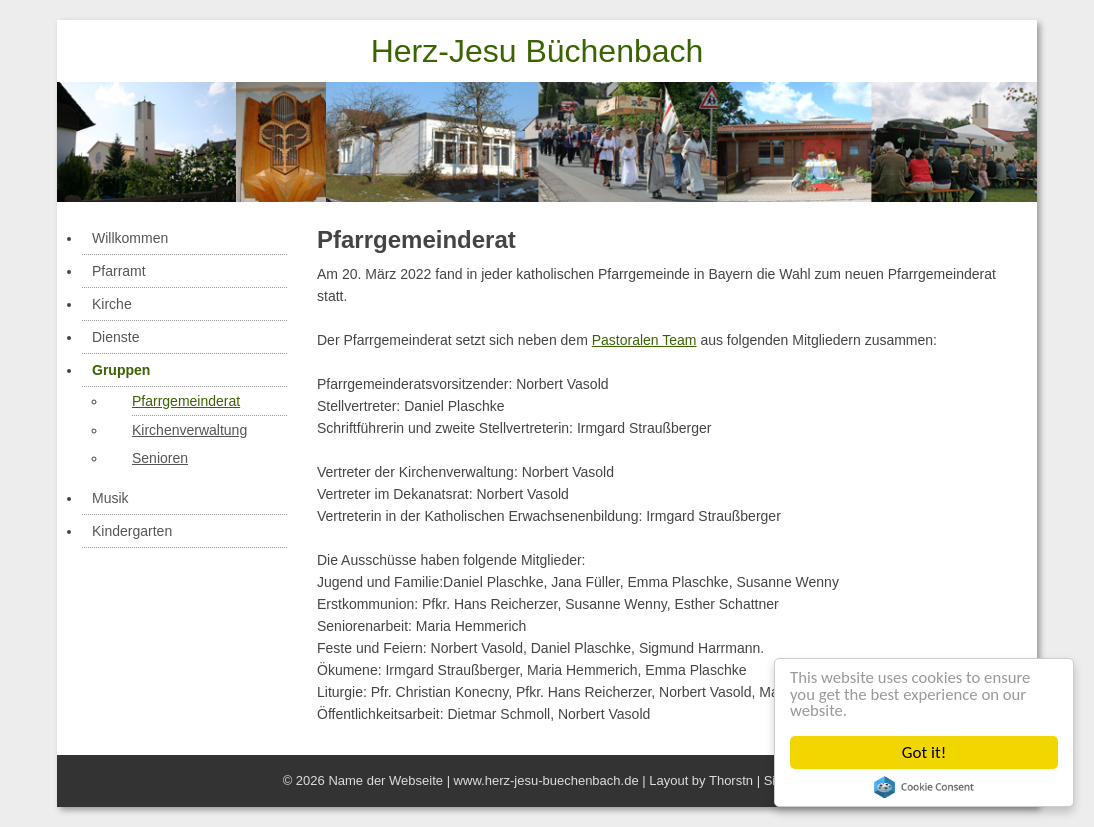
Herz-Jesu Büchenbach (537, 51)
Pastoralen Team (644, 340)
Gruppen (121, 370)
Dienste (115, 337)
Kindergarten (132, 531)
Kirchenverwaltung (189, 430)
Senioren (160, 458)
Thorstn (731, 780)
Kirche (112, 304)
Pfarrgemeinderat (186, 401)
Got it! (924, 752)
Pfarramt (119, 271)
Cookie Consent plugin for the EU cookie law (924, 787)
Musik (110, 498)
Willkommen (130, 238)
